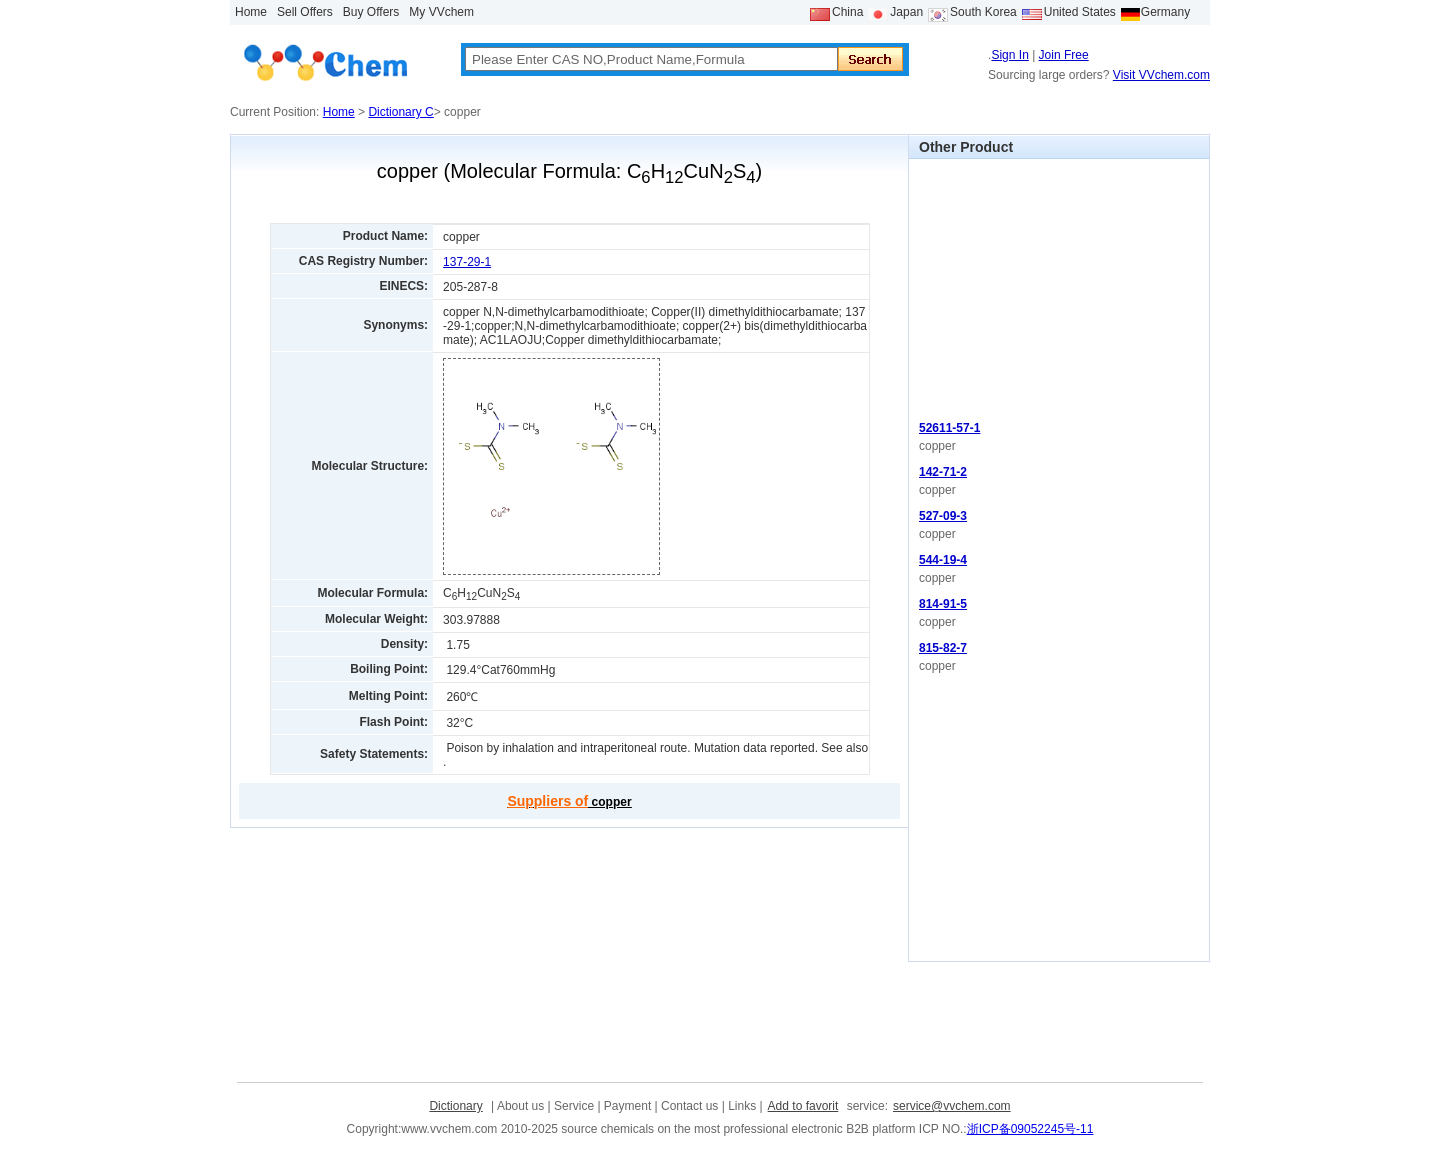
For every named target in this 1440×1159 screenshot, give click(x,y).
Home (251, 12)
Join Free (1064, 55)
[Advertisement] (1059, 284)
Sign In (1009, 55)
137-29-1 (467, 262)
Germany (1165, 12)
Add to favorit (803, 1106)
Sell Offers (305, 12)
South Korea (983, 12)
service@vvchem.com (952, 1106)
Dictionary (455, 1106)
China (847, 12)
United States (1080, 12)
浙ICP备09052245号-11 (1030, 1129)
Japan (906, 12)
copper (569, 802)
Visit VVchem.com (1161, 75)
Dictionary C (400, 112)
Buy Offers (371, 12)
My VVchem (441, 12)
